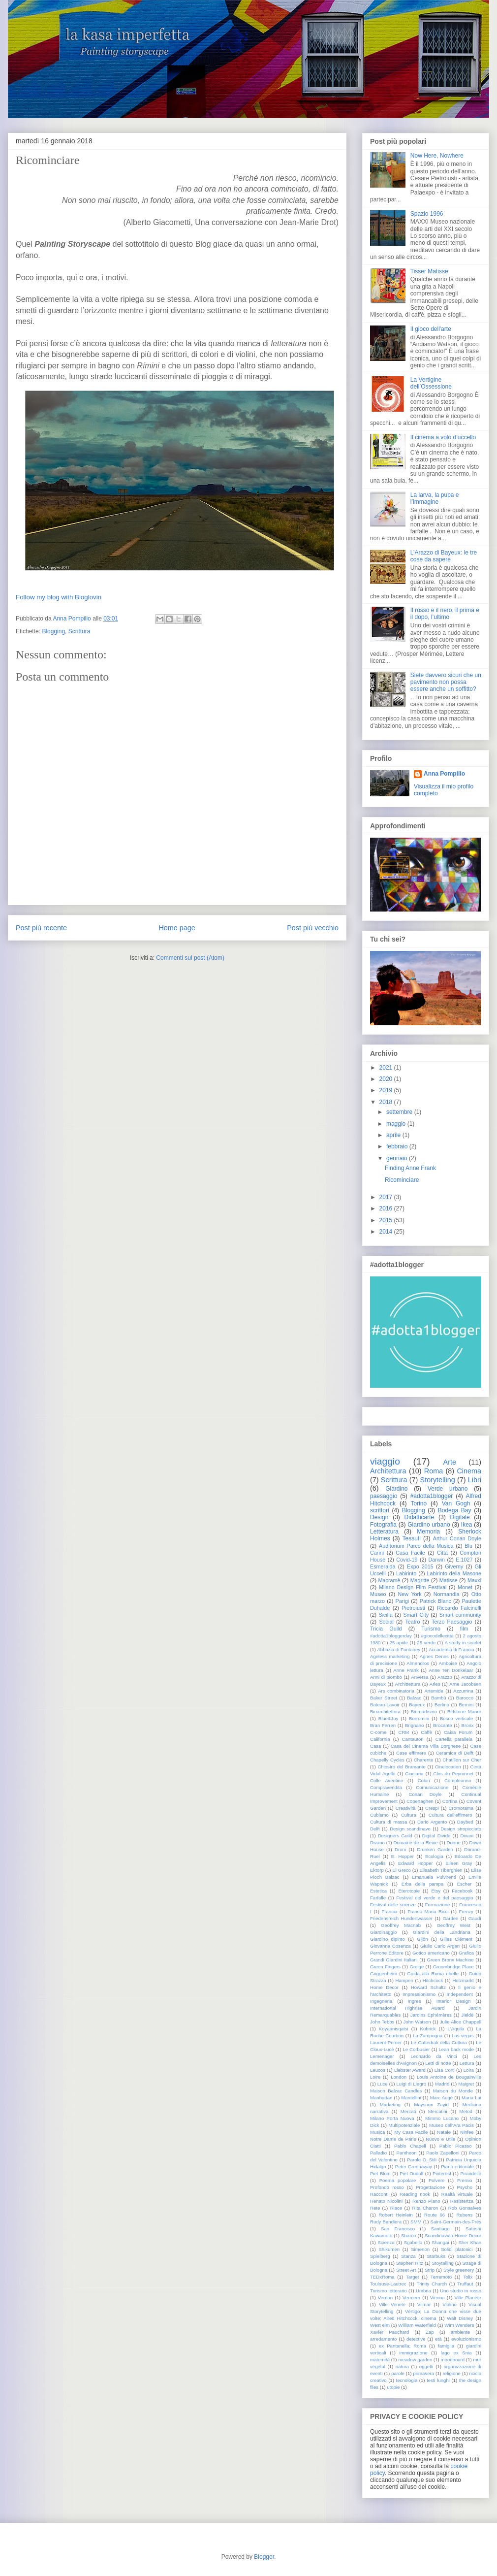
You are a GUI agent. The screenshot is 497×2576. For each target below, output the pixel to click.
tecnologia (406, 2380)
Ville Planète (467, 2297)
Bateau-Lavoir (385, 1704)
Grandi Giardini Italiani (394, 1959)
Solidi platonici (456, 2249)
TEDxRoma (382, 2277)
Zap (430, 2332)
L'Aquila (456, 2028)
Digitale (460, 1517)
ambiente (460, 2332)
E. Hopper (402, 1856)
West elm (380, 2325)
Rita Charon (425, 2208)
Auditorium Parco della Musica (416, 1546)
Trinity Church (432, 2283)
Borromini (419, 1718)
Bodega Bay (454, 1510)
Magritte (420, 1580)
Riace (396, 2208)
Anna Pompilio (444, 773)
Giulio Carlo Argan (440, 1946)
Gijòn (422, 1939)
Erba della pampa (422, 1884)
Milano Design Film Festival (412, 1587)
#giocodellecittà (437, 1635)
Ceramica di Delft (454, 1753)
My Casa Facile (411, 2132)
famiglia (446, 2345)
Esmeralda (383, 1566)
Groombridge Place (453, 1966)
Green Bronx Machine (450, 1959)
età (438, 2339)
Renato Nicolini (386, 2201)
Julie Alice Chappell (460, 2021)
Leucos (377, 2070)
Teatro (412, 1622)
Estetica (378, 1890)
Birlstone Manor (464, 1711)
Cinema (469, 1471)
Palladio (378, 2152)
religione (452, 2373)
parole (397, 2373)
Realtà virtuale (457, 2194)
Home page (176, 928)
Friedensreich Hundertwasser (401, 1918)
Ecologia (434, 1856)
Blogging (53, 631)
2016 (386, 1208)
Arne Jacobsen (465, 1684)
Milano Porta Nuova (392, 2118)
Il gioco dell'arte (430, 329)
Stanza (408, 2256)
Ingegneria (381, 2001)
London (398, 2077)
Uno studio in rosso (460, 2290)
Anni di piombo (386, 1677)
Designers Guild (395, 1835)
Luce (382, 2084)
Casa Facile (410, 1553)
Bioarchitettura (385, 1711)
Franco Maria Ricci (428, 1911)
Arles (435, 1684)
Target (412, 2277)
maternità (380, 2359)
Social (386, 1622)
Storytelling (437, 1480)
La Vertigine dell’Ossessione (431, 383)
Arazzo (444, 1677)
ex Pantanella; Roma (402, 2345)
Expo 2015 (420, 1566)
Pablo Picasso (455, 2146)
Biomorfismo (424, 1711)
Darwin (437, 1560)
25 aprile (399, 1642)
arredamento (383, 2339)
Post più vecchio (313, 928)
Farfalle (378, 1897)
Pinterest (442, 2173)
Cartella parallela (453, 1739)
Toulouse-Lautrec (388, 2283)
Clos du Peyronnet (453, 1773)
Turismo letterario (388, 2290)
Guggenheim (383, 1973)
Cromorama (461, 1808)
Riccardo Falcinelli (459, 1608)
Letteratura (384, 1531)
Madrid (442, 2084)
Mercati (408, 2111)
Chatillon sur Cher (461, 1759)
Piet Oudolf (411, 2173)
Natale (444, 2132)
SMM (415, 2221)
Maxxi (474, 1580)
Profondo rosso (387, 2187)
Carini (377, 1553)
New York (410, 1594)
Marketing (390, 2104)
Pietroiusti (413, 1608)
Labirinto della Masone (454, 1573)
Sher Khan (470, 2242)
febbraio (396, 1146)
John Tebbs (382, 2021)
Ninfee (467, 2132)
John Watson (417, 2021)
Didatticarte (419, 1517)
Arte (449, 1462)
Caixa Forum (458, 1732)
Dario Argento (432, 1822)
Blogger (264, 2556)
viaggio (385, 1461)
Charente (423, 1759)
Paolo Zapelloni (442, 2152)
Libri (474, 1480)
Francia (389, 1911)
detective (415, 2339)
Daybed (465, 1822)
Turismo (430, 1628)
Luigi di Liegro (412, 2084)
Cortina (450, 1801)
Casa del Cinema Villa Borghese (426, 1746)
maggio (395, 1123)
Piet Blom (380, 2173)
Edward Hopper (415, 1863)
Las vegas (463, 2035)
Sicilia (385, 1615)
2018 (386, 1102)
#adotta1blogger (431, 1496)
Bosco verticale (456, 1718)
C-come (378, 1732)
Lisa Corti (445, 2070)
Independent (460, 1994)
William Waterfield (417, 2325)
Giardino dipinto (387, 1939)
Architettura (388, 1471)
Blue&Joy (388, 1718)
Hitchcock (433, 1980)
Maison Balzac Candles (396, 2090)
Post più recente (41, 928)
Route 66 (434, 2214)
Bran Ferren (383, 1725)
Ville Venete (392, 2304)
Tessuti (412, 1538)
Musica (377, 2132)
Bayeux (417, 1704)
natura (402, 2366)
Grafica (466, 1953)
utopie (393, 2387)
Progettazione (430, 2187)
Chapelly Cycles (387, 1759)
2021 (386, 1067)
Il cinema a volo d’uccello (443, 437)
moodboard (453, 2359)
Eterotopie (409, 1890)
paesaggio (383, 1496)
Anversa (419, 1677)
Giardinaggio (383, 1932)
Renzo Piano (426, 2201)
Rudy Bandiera (386, 2221)
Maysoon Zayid (431, 2104)
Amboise (448, 1663)
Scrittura (79, 631)
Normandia (447, 1594)
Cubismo (379, 1815)
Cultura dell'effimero (450, 1815)
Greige (416, 1966)
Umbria (423, 2290)
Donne (454, 1842)
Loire (375, 2077)
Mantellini (411, 2097)
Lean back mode (456, 2049)
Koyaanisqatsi (393, 2028)
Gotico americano (431, 1953)
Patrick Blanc (435, 1601)
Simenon (420, 2249)
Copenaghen (420, 1801)
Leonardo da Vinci (434, 2056)
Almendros (417, 1663)
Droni (400, 1849)
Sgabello (413, 2242)
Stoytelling (443, 2263)
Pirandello (470, 2173)
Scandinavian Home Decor (453, 2235)
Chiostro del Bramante (401, 1766)
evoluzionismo (466, 2339)
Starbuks (436, 2256)
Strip (430, 2270)
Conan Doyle (424, 1794)
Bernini (466, 1704)
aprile (393, 1135)
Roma (433, 1471)
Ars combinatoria (396, 1691)
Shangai (440, 2242)
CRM (403, 1732)
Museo (378, 1594)
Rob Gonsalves (464, 2208)
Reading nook (415, 2194)
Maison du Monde (453, 2090)
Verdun (385, 2297)
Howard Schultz (428, 1987)
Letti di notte (438, 2063)
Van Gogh (456, 1503)
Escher (464, 1884)
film (464, 1628)
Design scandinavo (410, 1828)
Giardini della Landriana (441, 1932)
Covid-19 (406, 1560)
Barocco (464, 1697)
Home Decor (384, 1987)
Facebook (462, 1890)
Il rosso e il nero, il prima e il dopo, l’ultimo (444, 613)
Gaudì (474, 1918)
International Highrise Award (407, 2008)
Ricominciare (402, 1179)
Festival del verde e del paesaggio (434, 1897)
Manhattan (381, 2097)
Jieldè (467, 2015)
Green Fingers (385, 1966)
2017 (386, 1197)
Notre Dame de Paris (393, 2139)
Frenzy (466, 1911)
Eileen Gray (458, 1863)
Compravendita (386, 1787)
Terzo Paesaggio (452, 1622)
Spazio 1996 (426, 213)
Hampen (404, 1980)
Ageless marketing (390, 1656)
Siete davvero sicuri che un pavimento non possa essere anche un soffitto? (445, 682)
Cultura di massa (388, 1822)
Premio (464, 2180)
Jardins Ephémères (431, 2015)
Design (379, 1517)
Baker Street (383, 1697)
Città (442, 1553)
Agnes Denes (434, 1656)
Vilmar (424, 2304)
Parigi (402, 1601)
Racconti (379, 2194)
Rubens (464, 2214)
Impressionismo (419, 1994)
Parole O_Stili (421, 2159)
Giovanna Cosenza (390, 1946)
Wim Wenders (459, 2325)
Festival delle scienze (393, 1904)
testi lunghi (438, 2380)
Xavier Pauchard (389, 2332)
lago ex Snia (456, 2352)
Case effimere (411, 1753)
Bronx (468, 1725)
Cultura (408, 1815)
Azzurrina (463, 1691)
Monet (465, 1587)
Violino (449, 2304)
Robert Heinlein (396, 2214)
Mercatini (437, 2111)
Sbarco (408, 2235)
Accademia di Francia (451, 1649)
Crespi (432, 1808)
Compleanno (457, 1780)
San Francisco (398, 2228)
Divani (466, 1835)
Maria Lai (471, 2097)
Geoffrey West (453, 1925)
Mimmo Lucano (442, 2118)
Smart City (416, 1615)
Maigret (466, 2084)
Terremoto (441, 2277)
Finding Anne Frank (410, 1168)
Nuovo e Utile (440, 2139)
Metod (465, 2111)
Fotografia (383, 1524)
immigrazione (414, 2352)
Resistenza (461, 2201)
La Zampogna (427, 2035)
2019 (386, 1090)
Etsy (435, 1890)
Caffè (426, 1732)
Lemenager (382, 2056)
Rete (375, 2208)
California (380, 1739)
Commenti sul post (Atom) (190, 957)
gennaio (396, 1158)
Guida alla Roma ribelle (433, 1973)
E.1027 (464, 1560)
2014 (386, 1231)
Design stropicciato (460, 1828)
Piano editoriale (457, 2166)
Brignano (414, 1725)
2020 (386, 1079)
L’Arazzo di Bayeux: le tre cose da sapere (443, 556)
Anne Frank (405, 1670)
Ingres (414, 2001)
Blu (468, 1546)
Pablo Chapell (410, 2146)
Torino (419, 1503)
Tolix (467, 2277)
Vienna (437, 2297)
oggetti (426, 2366)
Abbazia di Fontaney (398, 1649)
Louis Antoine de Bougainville (449, 2077)
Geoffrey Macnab (401, 1925)
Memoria (428, 1531)
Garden (450, 1918)
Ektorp (377, 1870)
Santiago (440, 2228)
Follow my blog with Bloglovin (58, 597)
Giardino (396, 1488)
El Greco (401, 1870)
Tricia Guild (386, 1628)
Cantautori (412, 1739)
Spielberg (380, 2256)
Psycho (464, 2187)
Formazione (437, 1904)
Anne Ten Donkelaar (451, 1670)
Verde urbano (448, 1488)
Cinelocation (448, 1766)
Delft (375, 1828)
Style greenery (458, 2270)
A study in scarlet (463, 1642)
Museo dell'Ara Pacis (451, 2125)
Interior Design (453, 2001)
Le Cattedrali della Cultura (438, 2042)
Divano (377, 1842)
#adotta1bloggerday (391, 1635)
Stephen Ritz (409, 2263)
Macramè (389, 1580)
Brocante (442, 1725)
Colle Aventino (386, 1780)
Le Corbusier (416, 2049)
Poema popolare (397, 2180)
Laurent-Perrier (386, 2042)
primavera (423, 2373)
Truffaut (465, 2283)
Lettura (467, 2063)
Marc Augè (441, 2097)
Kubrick (428, 2028)
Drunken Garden (435, 1849)
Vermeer (411, 2297)
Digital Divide (436, 1835)
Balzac (414, 1697)
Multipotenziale (404, 2125)
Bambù (438, 1697)
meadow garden (415, 2359)
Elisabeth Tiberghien (440, 1870)
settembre (399, 1112)
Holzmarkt (462, 1980)
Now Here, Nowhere (437, 155)
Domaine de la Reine (416, 1842)
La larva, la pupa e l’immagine (434, 498)
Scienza (385, 2242)
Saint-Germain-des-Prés (456, 2221)
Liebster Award (410, 2070)
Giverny (454, 1566)
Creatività (406, 1808)
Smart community (460, 1615)
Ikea (466, 1524)
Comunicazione (432, 1787)
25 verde (426, 1642)
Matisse (448, 1580)
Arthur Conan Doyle (457, 1538)
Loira (469, 2070)
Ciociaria (414, 1773)
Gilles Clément (456, 1939)
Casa (375, 1746)
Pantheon (407, 2152)
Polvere (437, 2180)
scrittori (379, 1510)
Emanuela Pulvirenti (434, 1877)
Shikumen (389, 2249)
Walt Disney (460, 2318)
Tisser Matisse (429, 271)
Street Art (406, 2270)
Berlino (442, 1704)
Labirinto (406, 1573)
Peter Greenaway (413, 2166)
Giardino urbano (428, 1524)
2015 (386, 1220)
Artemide (433, 1691)
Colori (424, 1780)
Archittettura (408, 1684)
